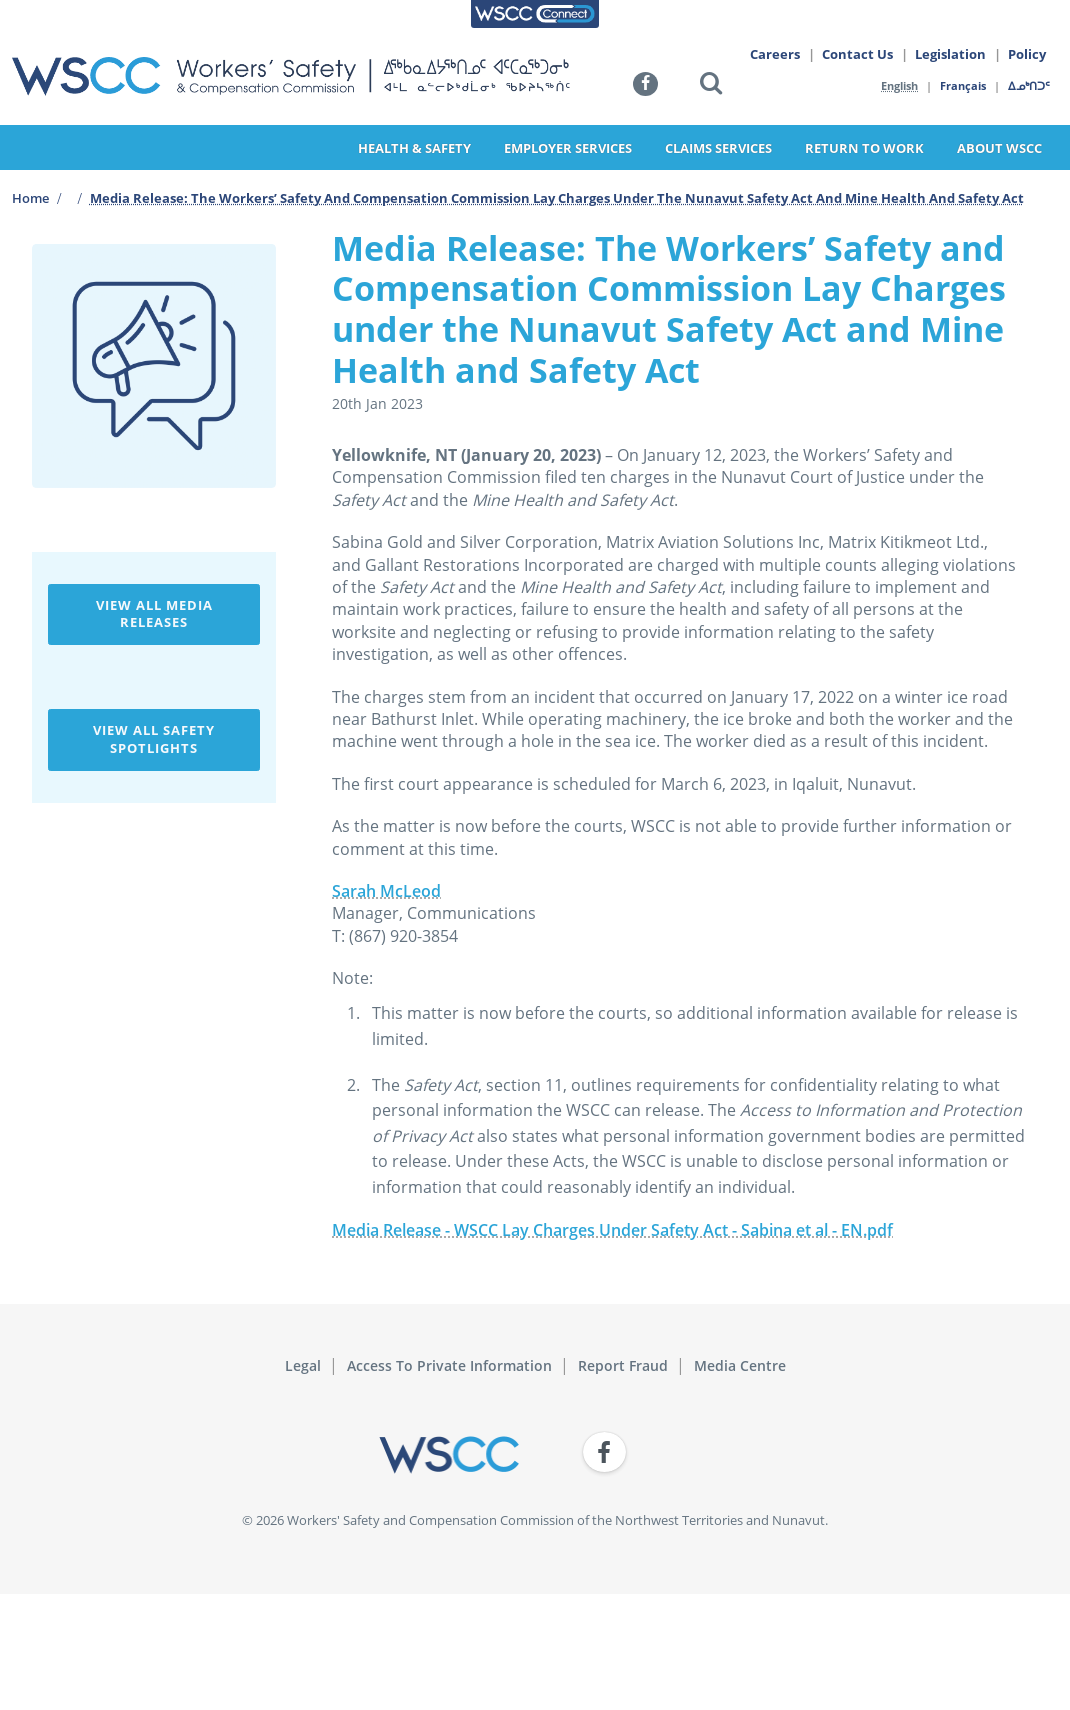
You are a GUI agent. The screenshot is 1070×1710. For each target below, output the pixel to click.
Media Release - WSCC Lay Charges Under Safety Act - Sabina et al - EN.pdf (612, 1230)
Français (964, 85)
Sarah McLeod (386, 891)
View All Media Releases (154, 614)
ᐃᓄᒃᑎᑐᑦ (1030, 85)
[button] (711, 86)
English (899, 85)
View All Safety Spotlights (154, 739)
